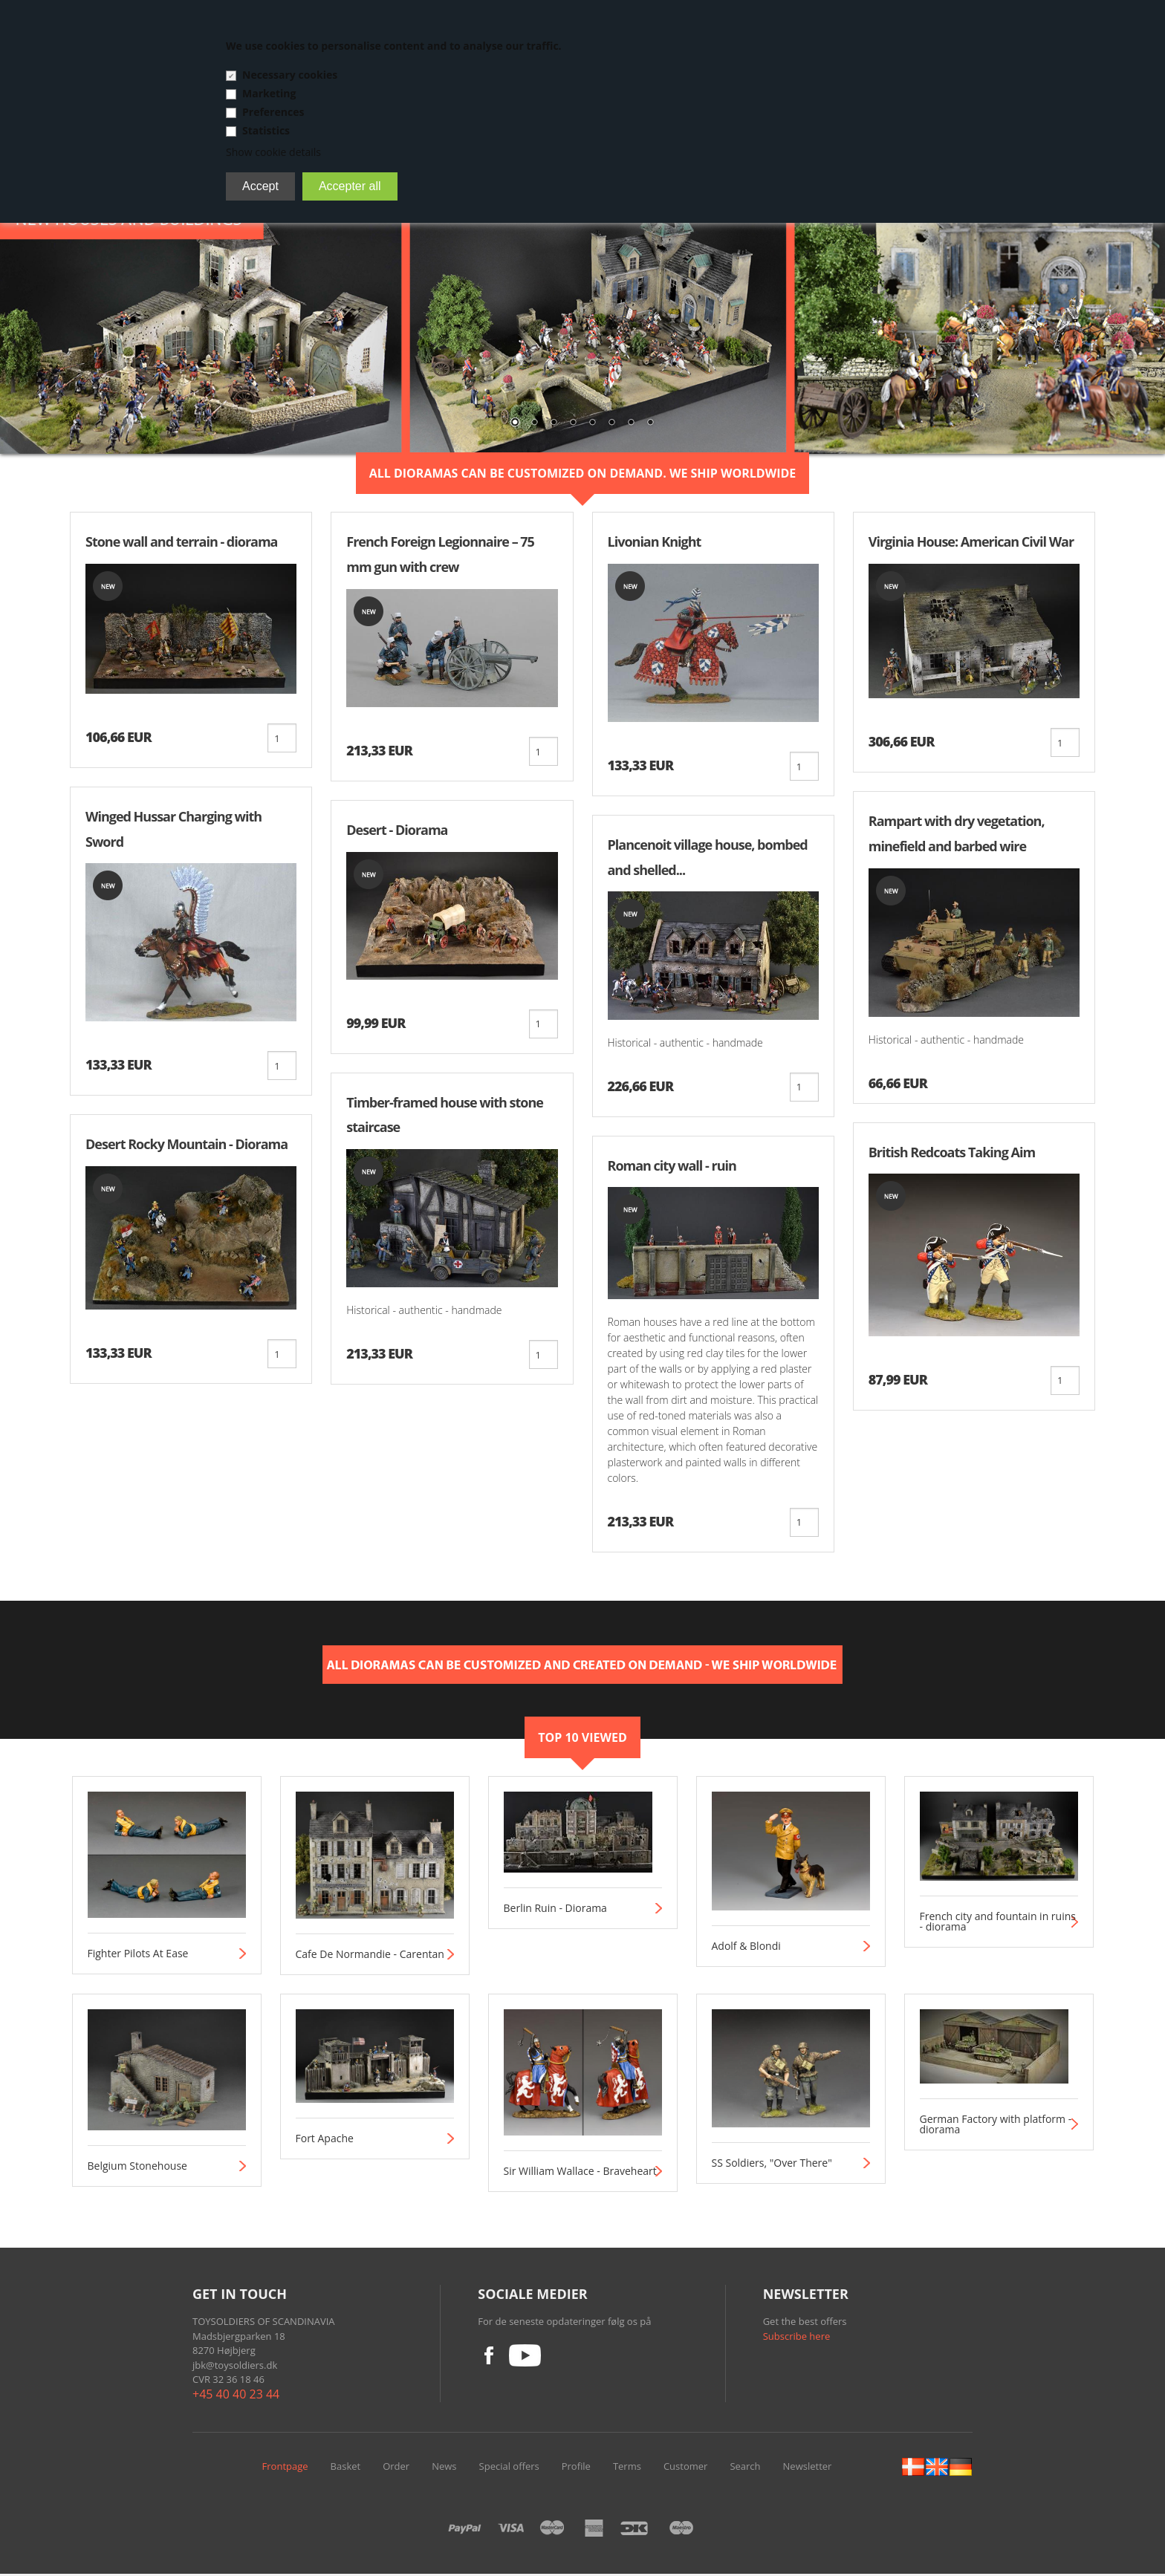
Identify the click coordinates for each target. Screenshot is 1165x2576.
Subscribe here (797, 2338)
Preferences (273, 112)
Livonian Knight (654, 541)
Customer (685, 2468)
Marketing (269, 93)
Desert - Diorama (396, 830)
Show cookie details (273, 152)
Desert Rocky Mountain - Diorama (186, 1145)
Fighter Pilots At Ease (138, 1956)
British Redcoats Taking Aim (952, 1153)
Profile (576, 2468)
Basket (346, 2468)
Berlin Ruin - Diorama (555, 1910)
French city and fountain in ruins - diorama (998, 1923)
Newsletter (807, 2468)
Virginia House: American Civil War (971, 541)
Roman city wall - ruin (672, 1167)
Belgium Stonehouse (137, 2168)
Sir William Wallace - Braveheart (580, 2173)
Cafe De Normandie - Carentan (370, 1956)
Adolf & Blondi (746, 1948)
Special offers (509, 2468)
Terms (627, 2468)
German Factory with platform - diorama (996, 2126)
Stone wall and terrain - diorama (181, 541)
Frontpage (285, 2468)
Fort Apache (325, 2141)
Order (396, 2468)
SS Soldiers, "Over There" (772, 2165)
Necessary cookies (289, 75)
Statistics (266, 130)
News (444, 2468)
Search (745, 2468)
